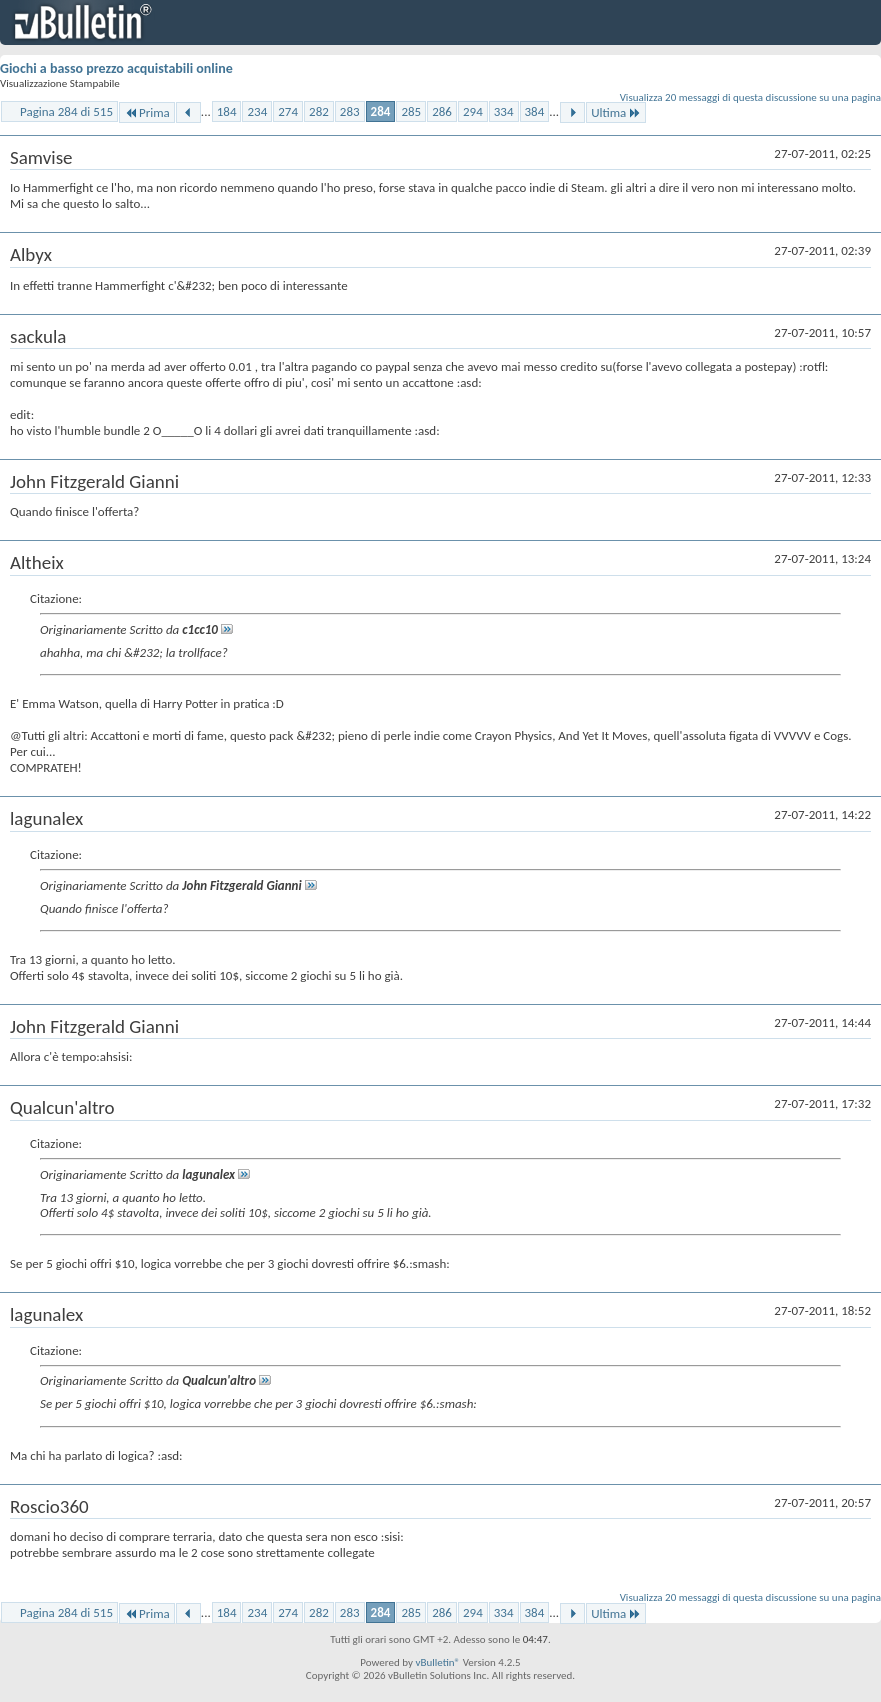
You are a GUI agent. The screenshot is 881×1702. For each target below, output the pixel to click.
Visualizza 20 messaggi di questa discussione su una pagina (750, 97)
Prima (147, 112)
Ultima (616, 112)
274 (288, 111)
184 (227, 111)
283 (350, 111)
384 (535, 111)
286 (442, 111)
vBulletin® (437, 1662)
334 (504, 111)
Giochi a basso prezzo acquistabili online (116, 68)
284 (381, 111)
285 (411, 111)
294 (473, 111)
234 (257, 111)
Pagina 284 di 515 (66, 111)
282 (319, 111)
